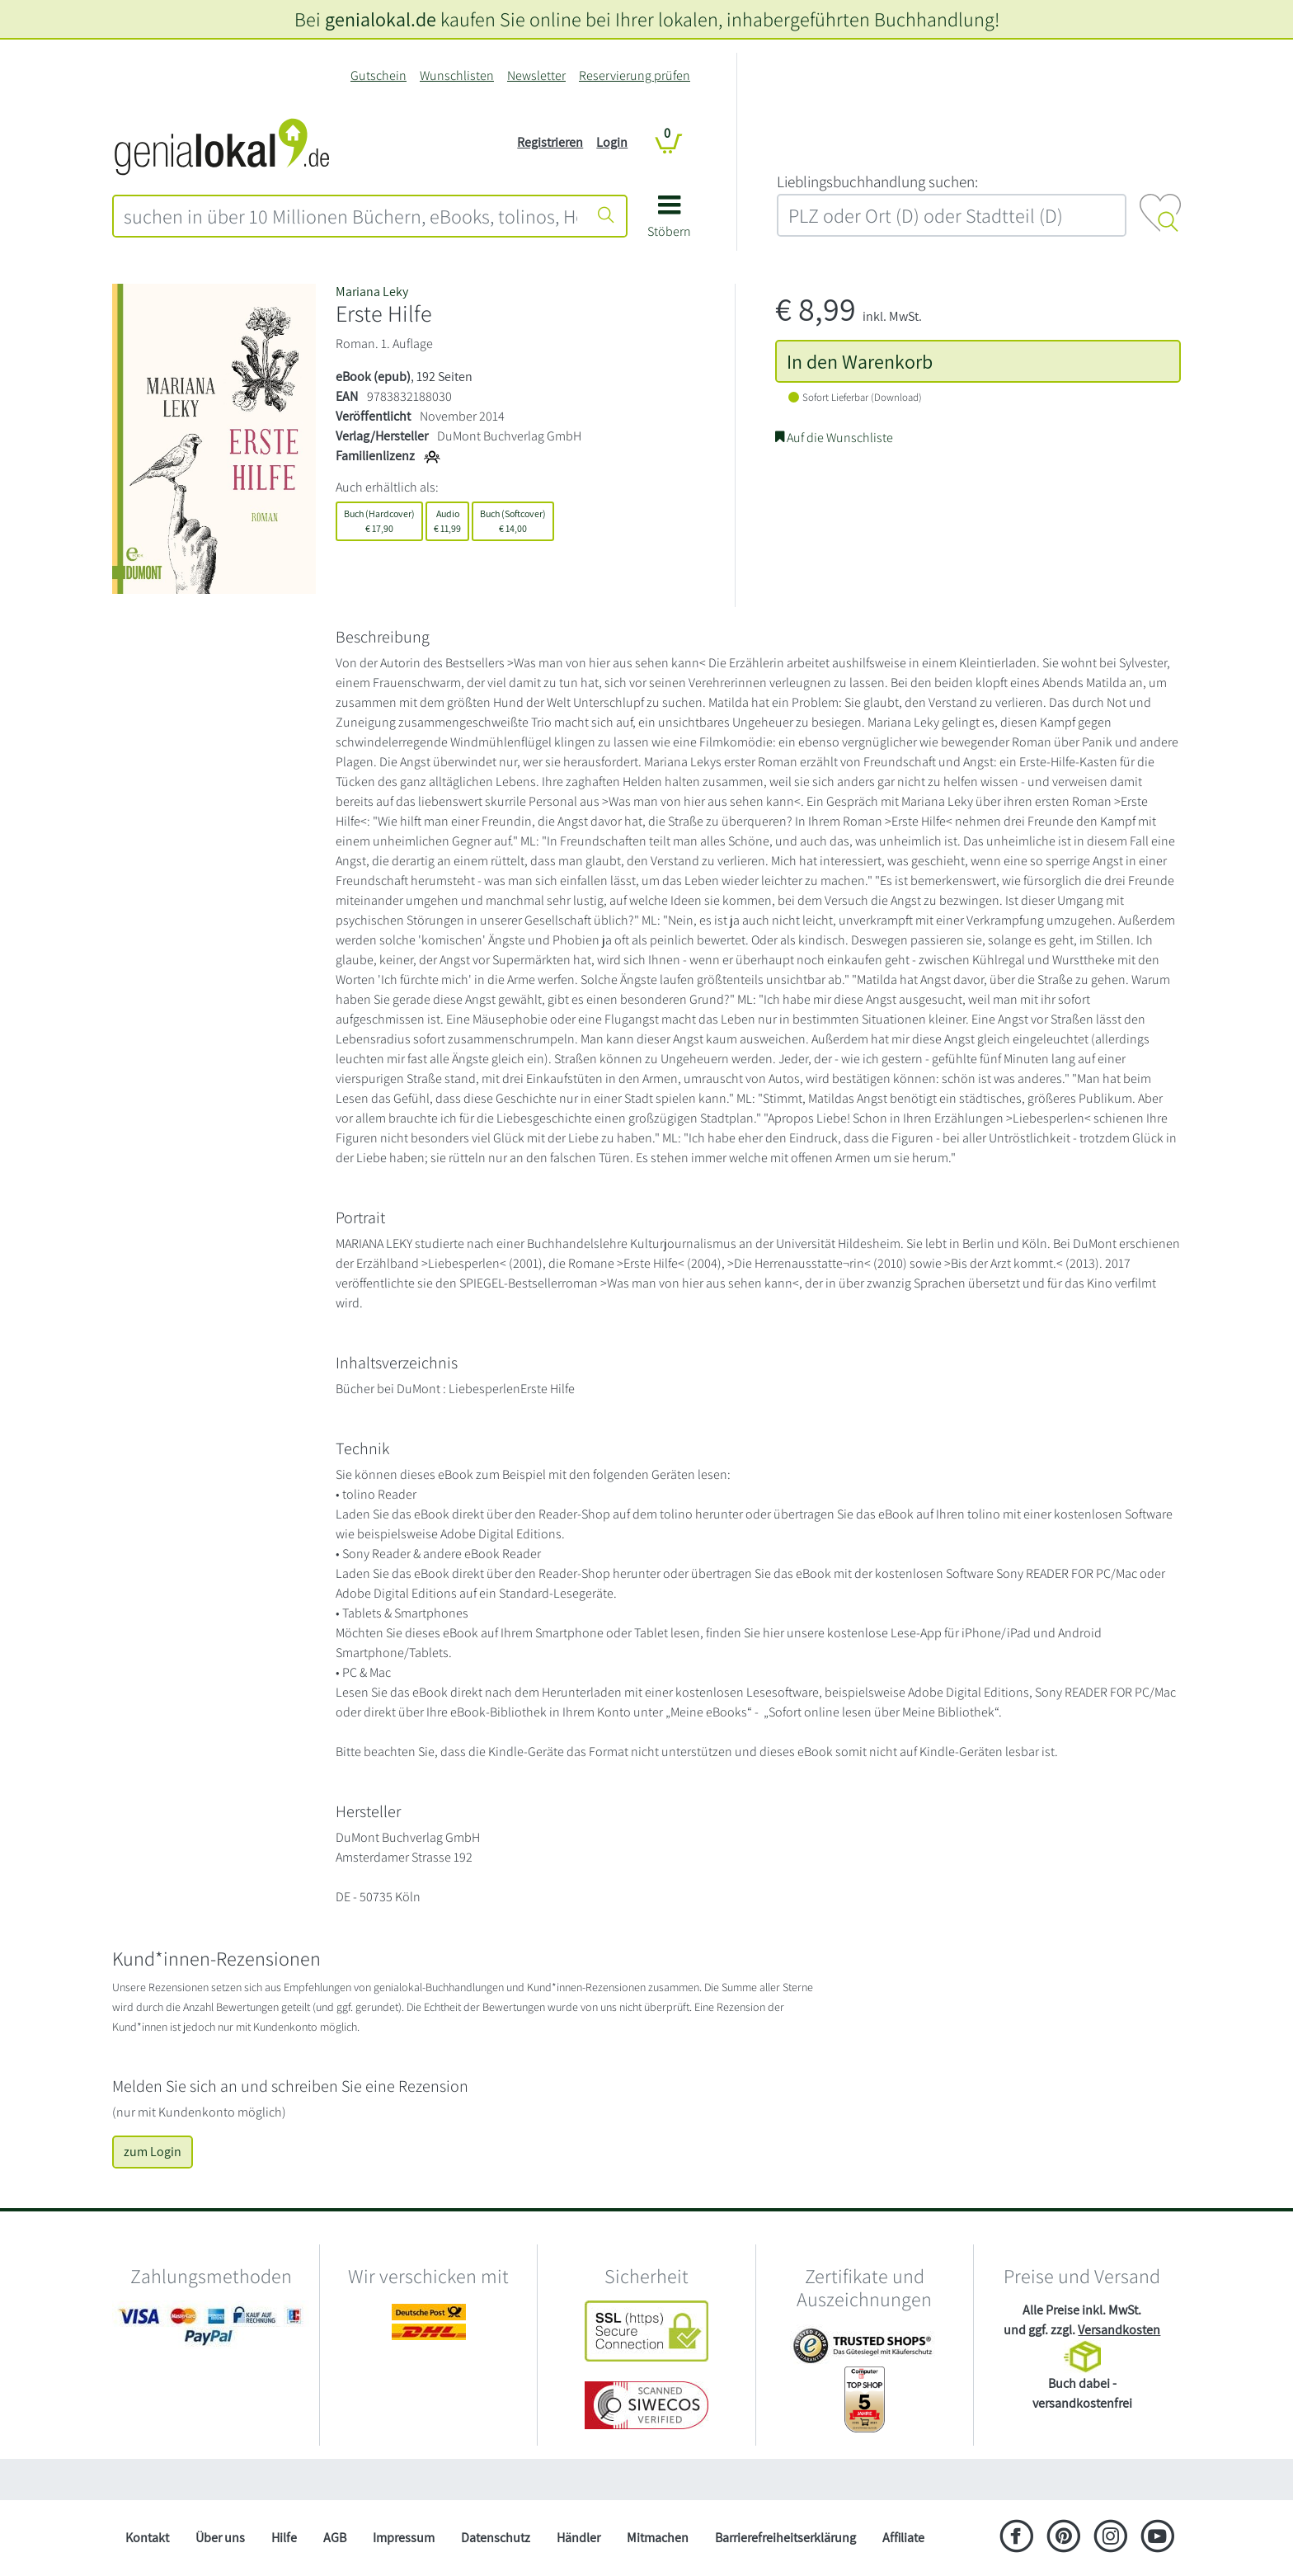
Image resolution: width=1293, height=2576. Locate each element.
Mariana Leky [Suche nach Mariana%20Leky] (372, 291)
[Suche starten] (606, 216)
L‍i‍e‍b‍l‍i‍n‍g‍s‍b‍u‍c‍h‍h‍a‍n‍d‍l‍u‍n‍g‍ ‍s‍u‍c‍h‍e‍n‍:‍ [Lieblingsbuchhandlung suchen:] (877, 181)
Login (612, 142)
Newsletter (536, 75)
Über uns (220, 2537)
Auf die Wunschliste (834, 437)
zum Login (152, 2151)
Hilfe (284, 2537)
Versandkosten (1119, 2329)
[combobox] (350, 216)
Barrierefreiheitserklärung (785, 2537)
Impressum (404, 2537)
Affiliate (903, 2537)
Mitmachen (658, 2537)
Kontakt (147, 2537)
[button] (669, 222)
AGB (334, 2537)
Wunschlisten (457, 75)
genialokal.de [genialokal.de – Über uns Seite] (380, 19)
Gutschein (378, 75)
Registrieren (550, 142)
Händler (578, 2537)
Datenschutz (495, 2537)
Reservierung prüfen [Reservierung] (634, 75)
